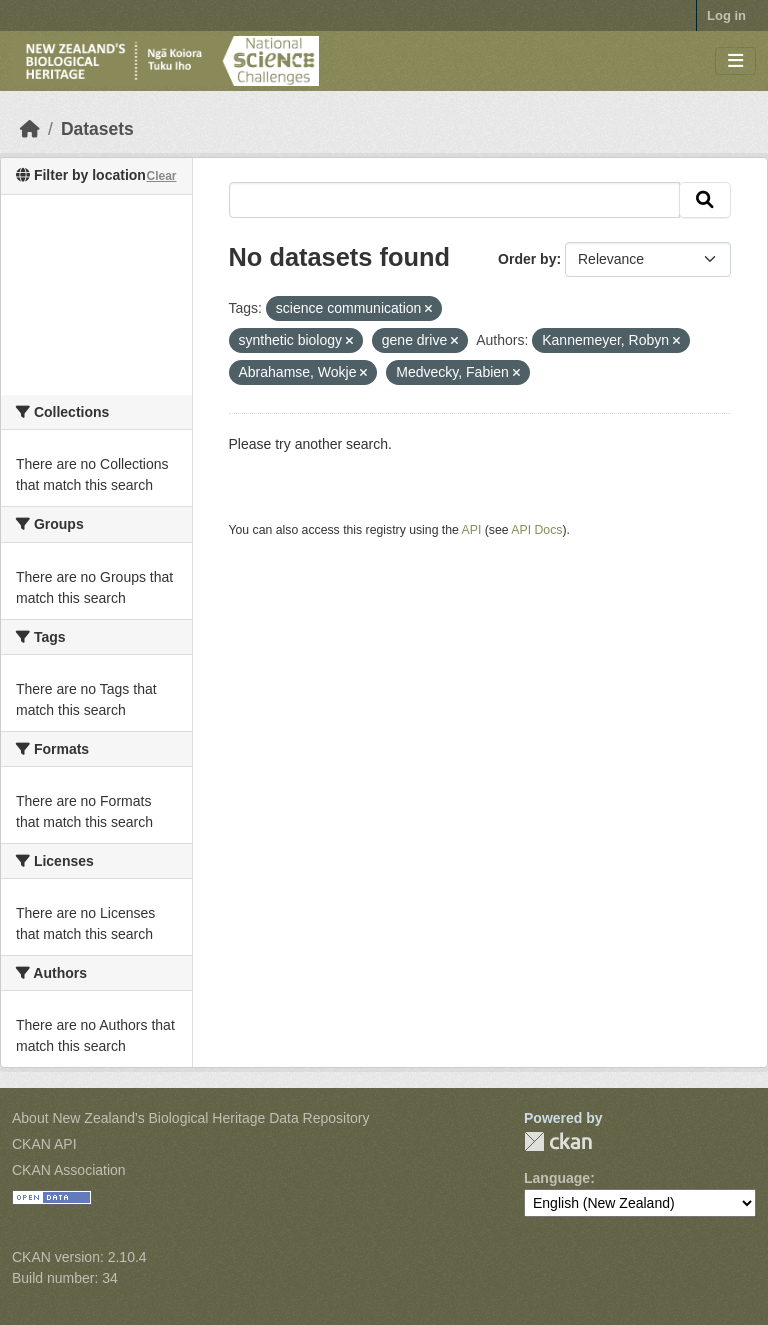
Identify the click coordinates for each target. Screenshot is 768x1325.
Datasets (97, 129)
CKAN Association (69, 1170)
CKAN (558, 1141)
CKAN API (44, 1144)
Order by (527, 259)
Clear (161, 176)
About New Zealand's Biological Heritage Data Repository (191, 1118)
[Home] (30, 129)
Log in (726, 15)
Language (557, 1178)
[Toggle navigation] (735, 61)
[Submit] (705, 200)
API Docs (536, 530)
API (472, 530)
